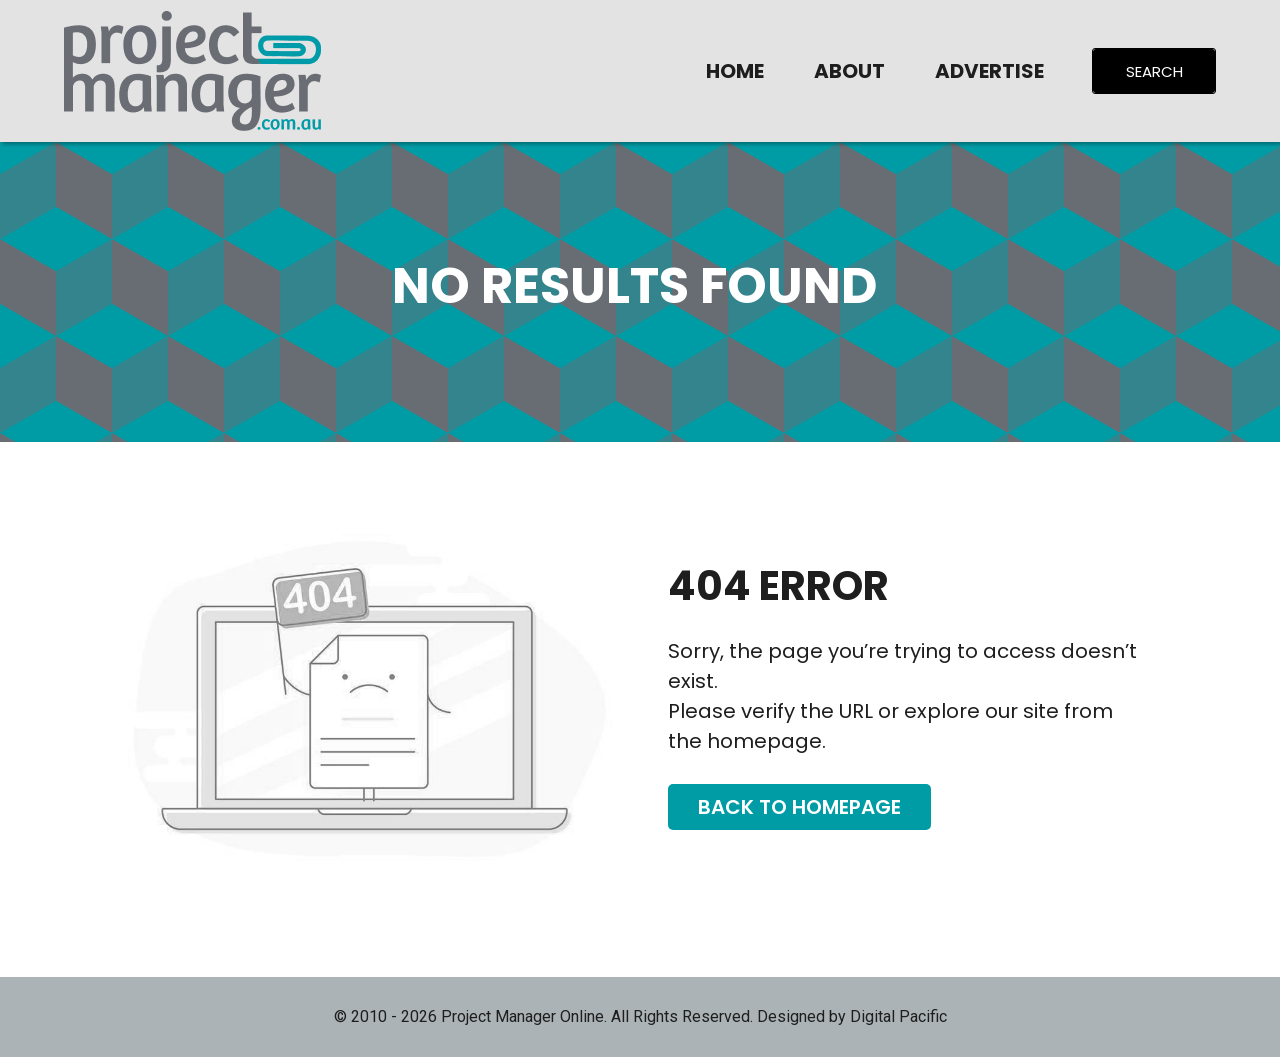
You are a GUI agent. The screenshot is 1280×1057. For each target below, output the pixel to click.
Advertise (989, 71)
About (849, 71)
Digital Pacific (898, 1016)
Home (735, 71)
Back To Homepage (799, 807)
